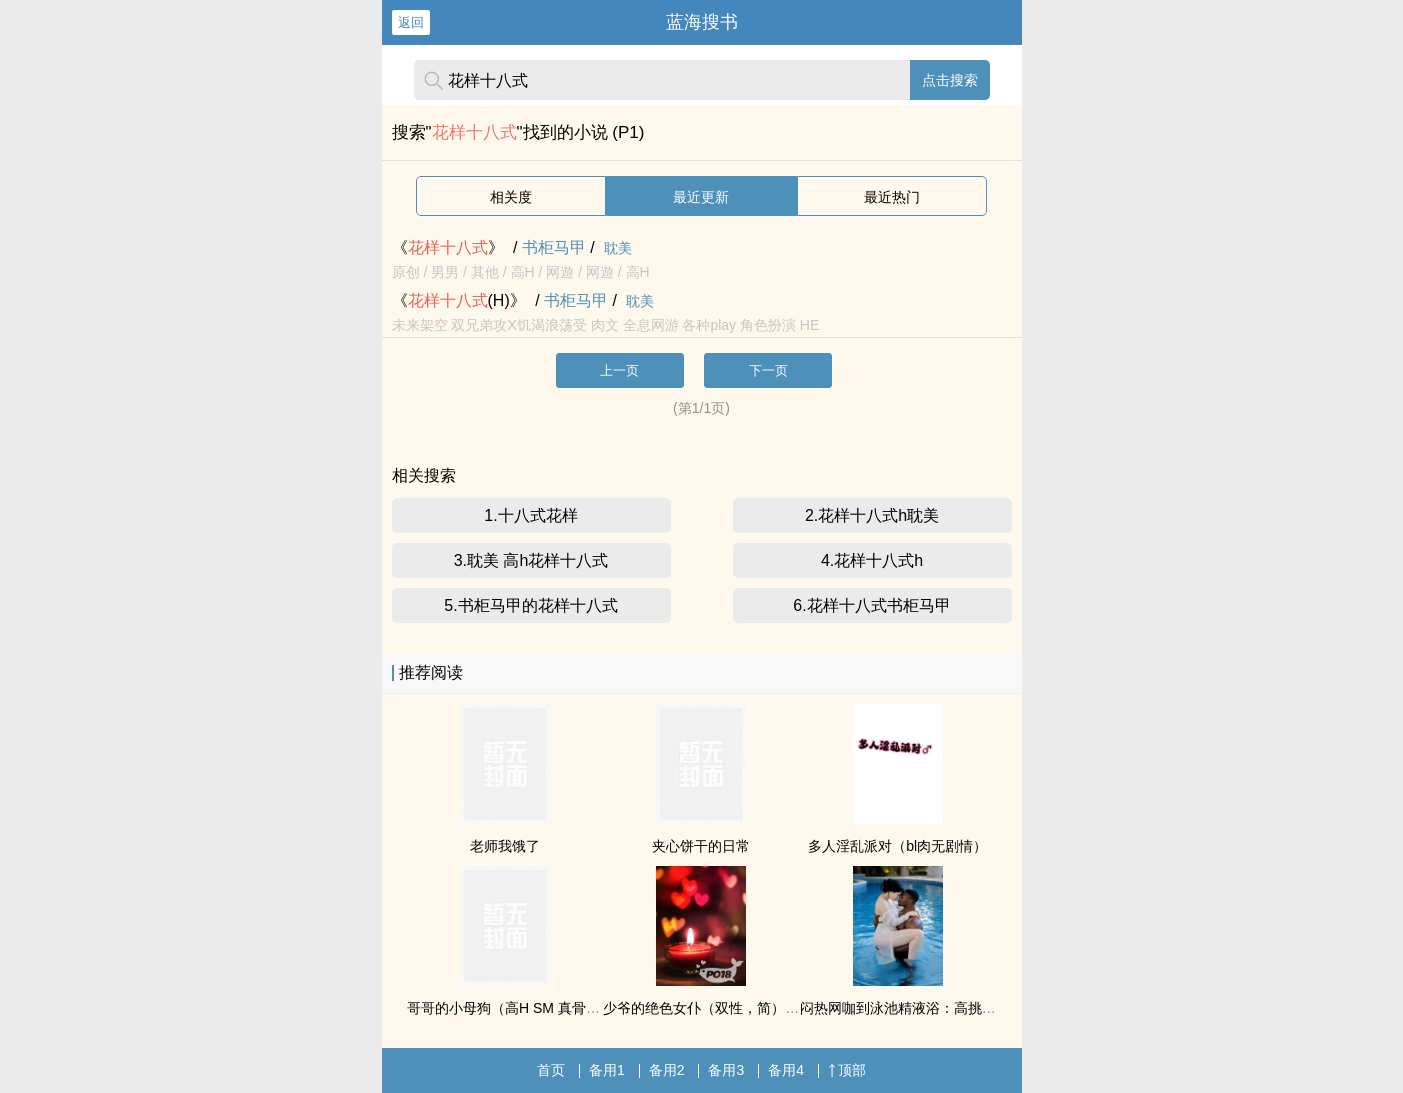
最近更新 (701, 197)
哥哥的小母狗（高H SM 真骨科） (510, 1008)
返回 (411, 22)
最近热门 (892, 197)
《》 (448, 247)
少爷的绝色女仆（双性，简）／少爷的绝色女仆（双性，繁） (792, 1008)
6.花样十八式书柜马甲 (871, 605)
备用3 (726, 1070)
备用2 (667, 1070)
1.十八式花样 (530, 515)
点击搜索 (950, 80)
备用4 (786, 1070)
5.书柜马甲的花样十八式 (530, 605)
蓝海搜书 (702, 22)
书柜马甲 (554, 247)
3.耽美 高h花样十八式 (531, 560)
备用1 (607, 1070)
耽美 (618, 248)
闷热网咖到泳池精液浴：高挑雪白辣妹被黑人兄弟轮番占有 (982, 1008)
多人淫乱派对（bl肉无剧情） (897, 846)
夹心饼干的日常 (701, 846)
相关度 (511, 197)
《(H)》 (459, 300)
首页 (551, 1070)
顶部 (847, 1070)
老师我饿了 (505, 846)
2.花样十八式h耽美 (872, 515)
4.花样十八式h (872, 560)
